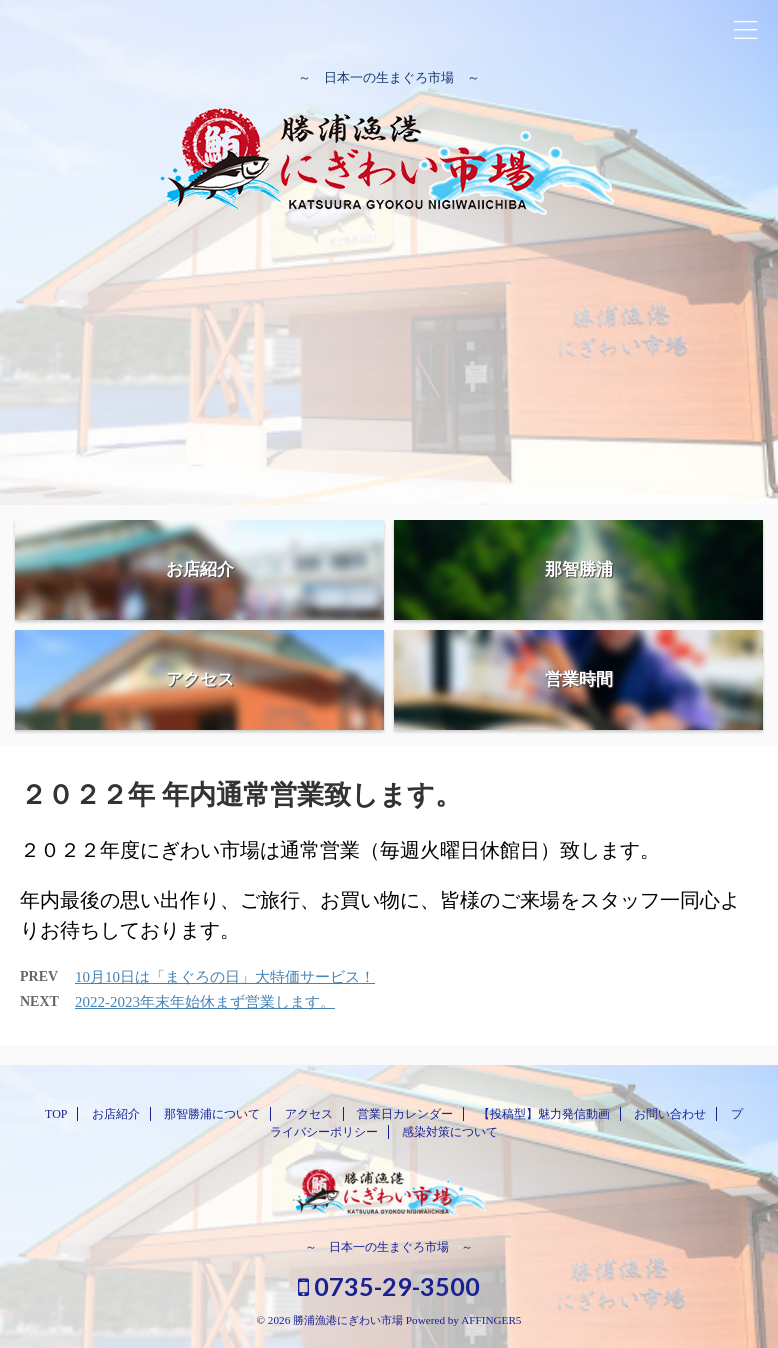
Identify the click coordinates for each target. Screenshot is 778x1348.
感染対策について (450, 1132)
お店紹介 (116, 1114)
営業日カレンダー (405, 1114)
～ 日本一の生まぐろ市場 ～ (389, 1247)
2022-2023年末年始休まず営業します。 (205, 1002)
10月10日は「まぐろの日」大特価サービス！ (225, 977)
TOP (56, 1114)
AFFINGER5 (491, 1320)
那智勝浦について (212, 1114)
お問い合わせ (670, 1114)
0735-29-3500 (389, 1286)
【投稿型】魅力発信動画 (544, 1114)
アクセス (309, 1114)
